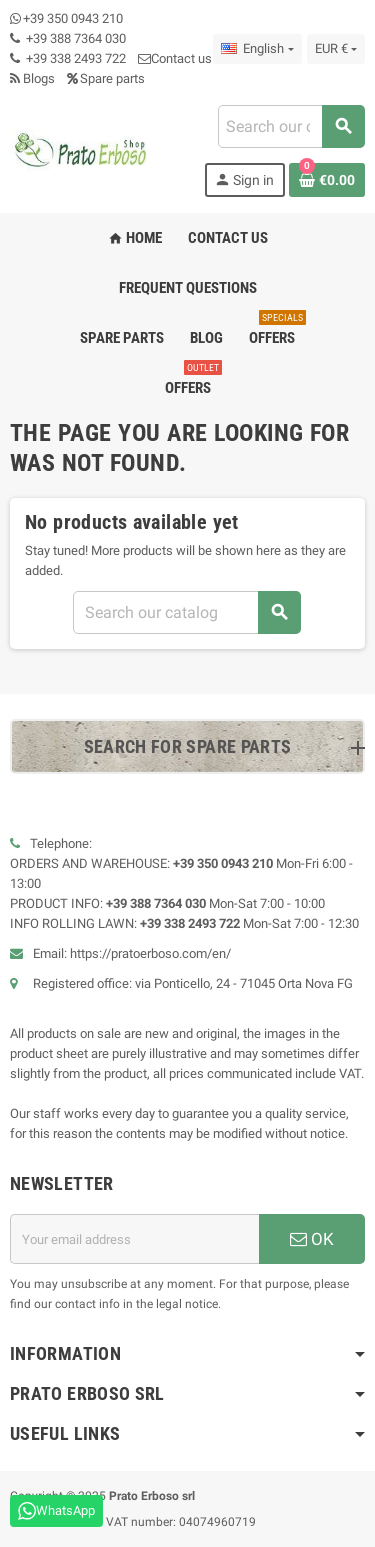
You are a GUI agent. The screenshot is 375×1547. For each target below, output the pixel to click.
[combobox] (291, 126)
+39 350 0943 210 (73, 18)
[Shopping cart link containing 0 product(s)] (327, 180)
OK (312, 1239)
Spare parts (106, 78)
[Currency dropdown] (336, 49)
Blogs (32, 78)
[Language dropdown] (257, 49)
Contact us (175, 58)
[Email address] (134, 1239)
